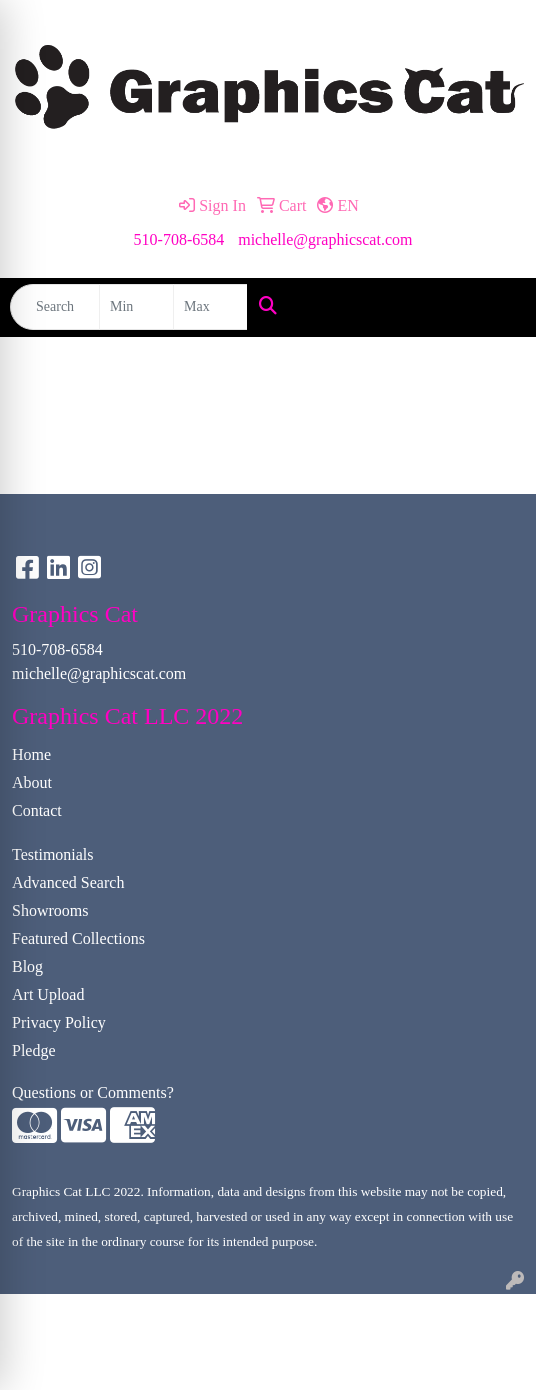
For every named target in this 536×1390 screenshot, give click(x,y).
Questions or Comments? (93, 1092)
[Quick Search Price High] (210, 307)
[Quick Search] (55, 307)
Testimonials (53, 854)
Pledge (34, 1050)
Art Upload (48, 994)
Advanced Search (68, 882)
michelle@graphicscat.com (325, 239)
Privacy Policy (59, 1022)
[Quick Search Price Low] (136, 307)
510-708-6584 (179, 239)
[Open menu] (496, 307)
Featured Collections (78, 938)
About (32, 782)
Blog (27, 966)
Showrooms (50, 910)
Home (31, 754)
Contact (37, 810)
